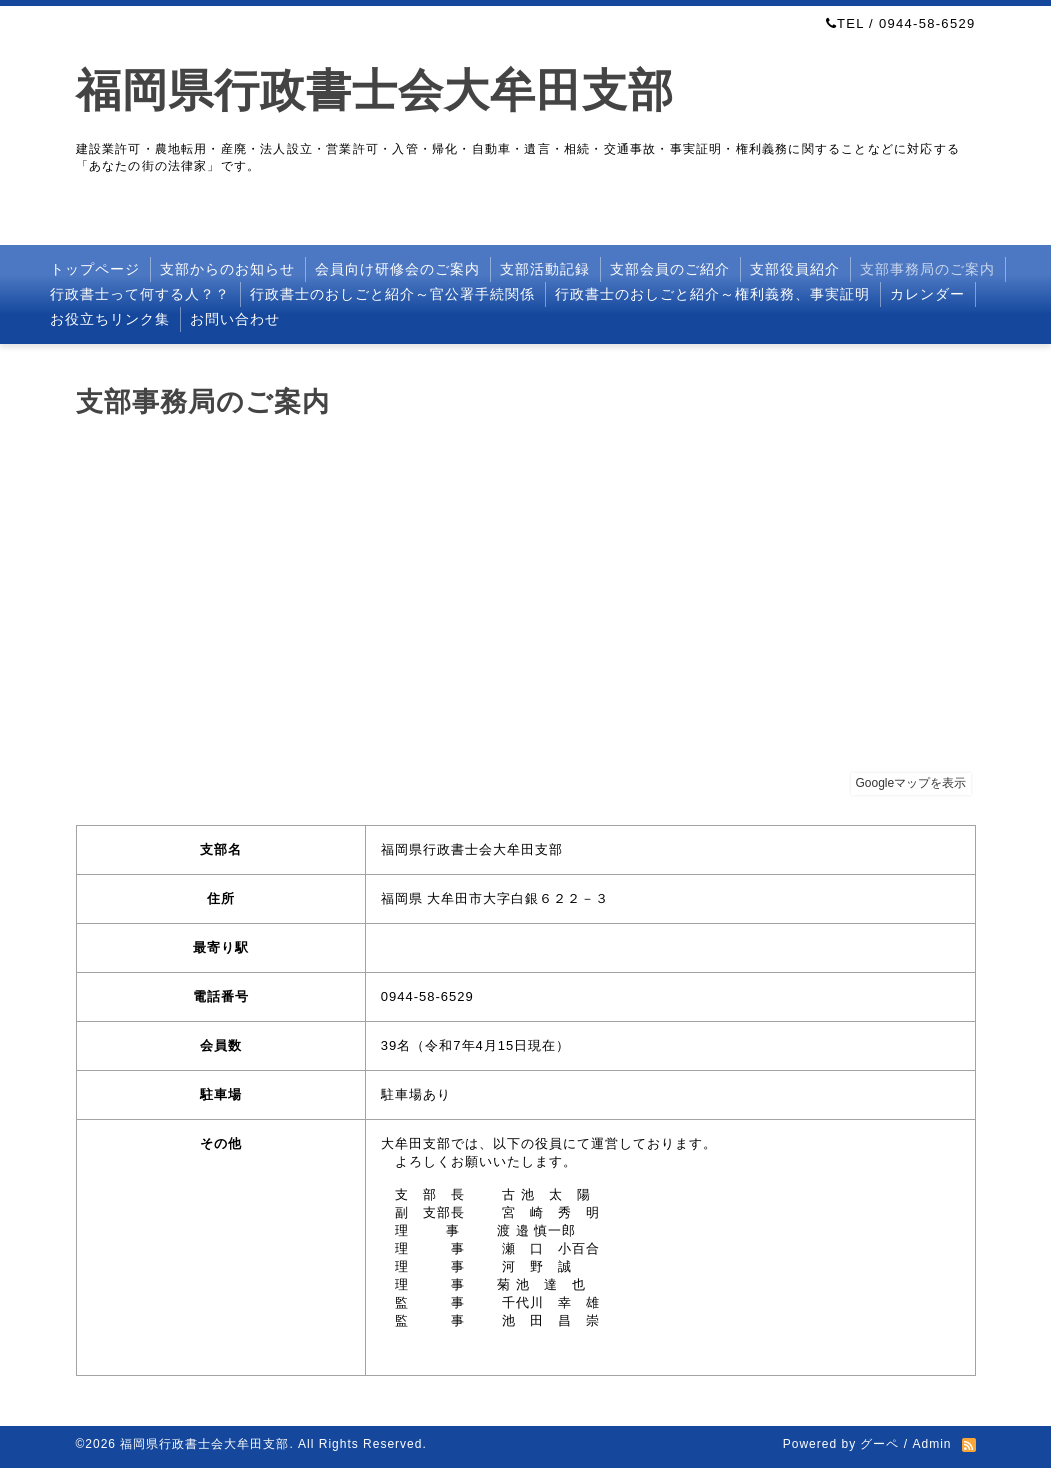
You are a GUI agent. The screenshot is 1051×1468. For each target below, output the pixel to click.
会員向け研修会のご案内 (397, 269)
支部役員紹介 (795, 269)
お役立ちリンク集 (110, 319)
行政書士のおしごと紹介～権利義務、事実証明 (712, 294)
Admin (931, 1444)
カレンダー (927, 294)
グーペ (879, 1444)
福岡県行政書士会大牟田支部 (375, 90)
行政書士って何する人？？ (140, 294)
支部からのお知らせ (227, 269)
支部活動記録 (545, 269)
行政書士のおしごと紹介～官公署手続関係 (392, 294)
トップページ (95, 269)
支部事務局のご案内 (927, 269)
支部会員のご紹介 (670, 269)
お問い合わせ (235, 319)
